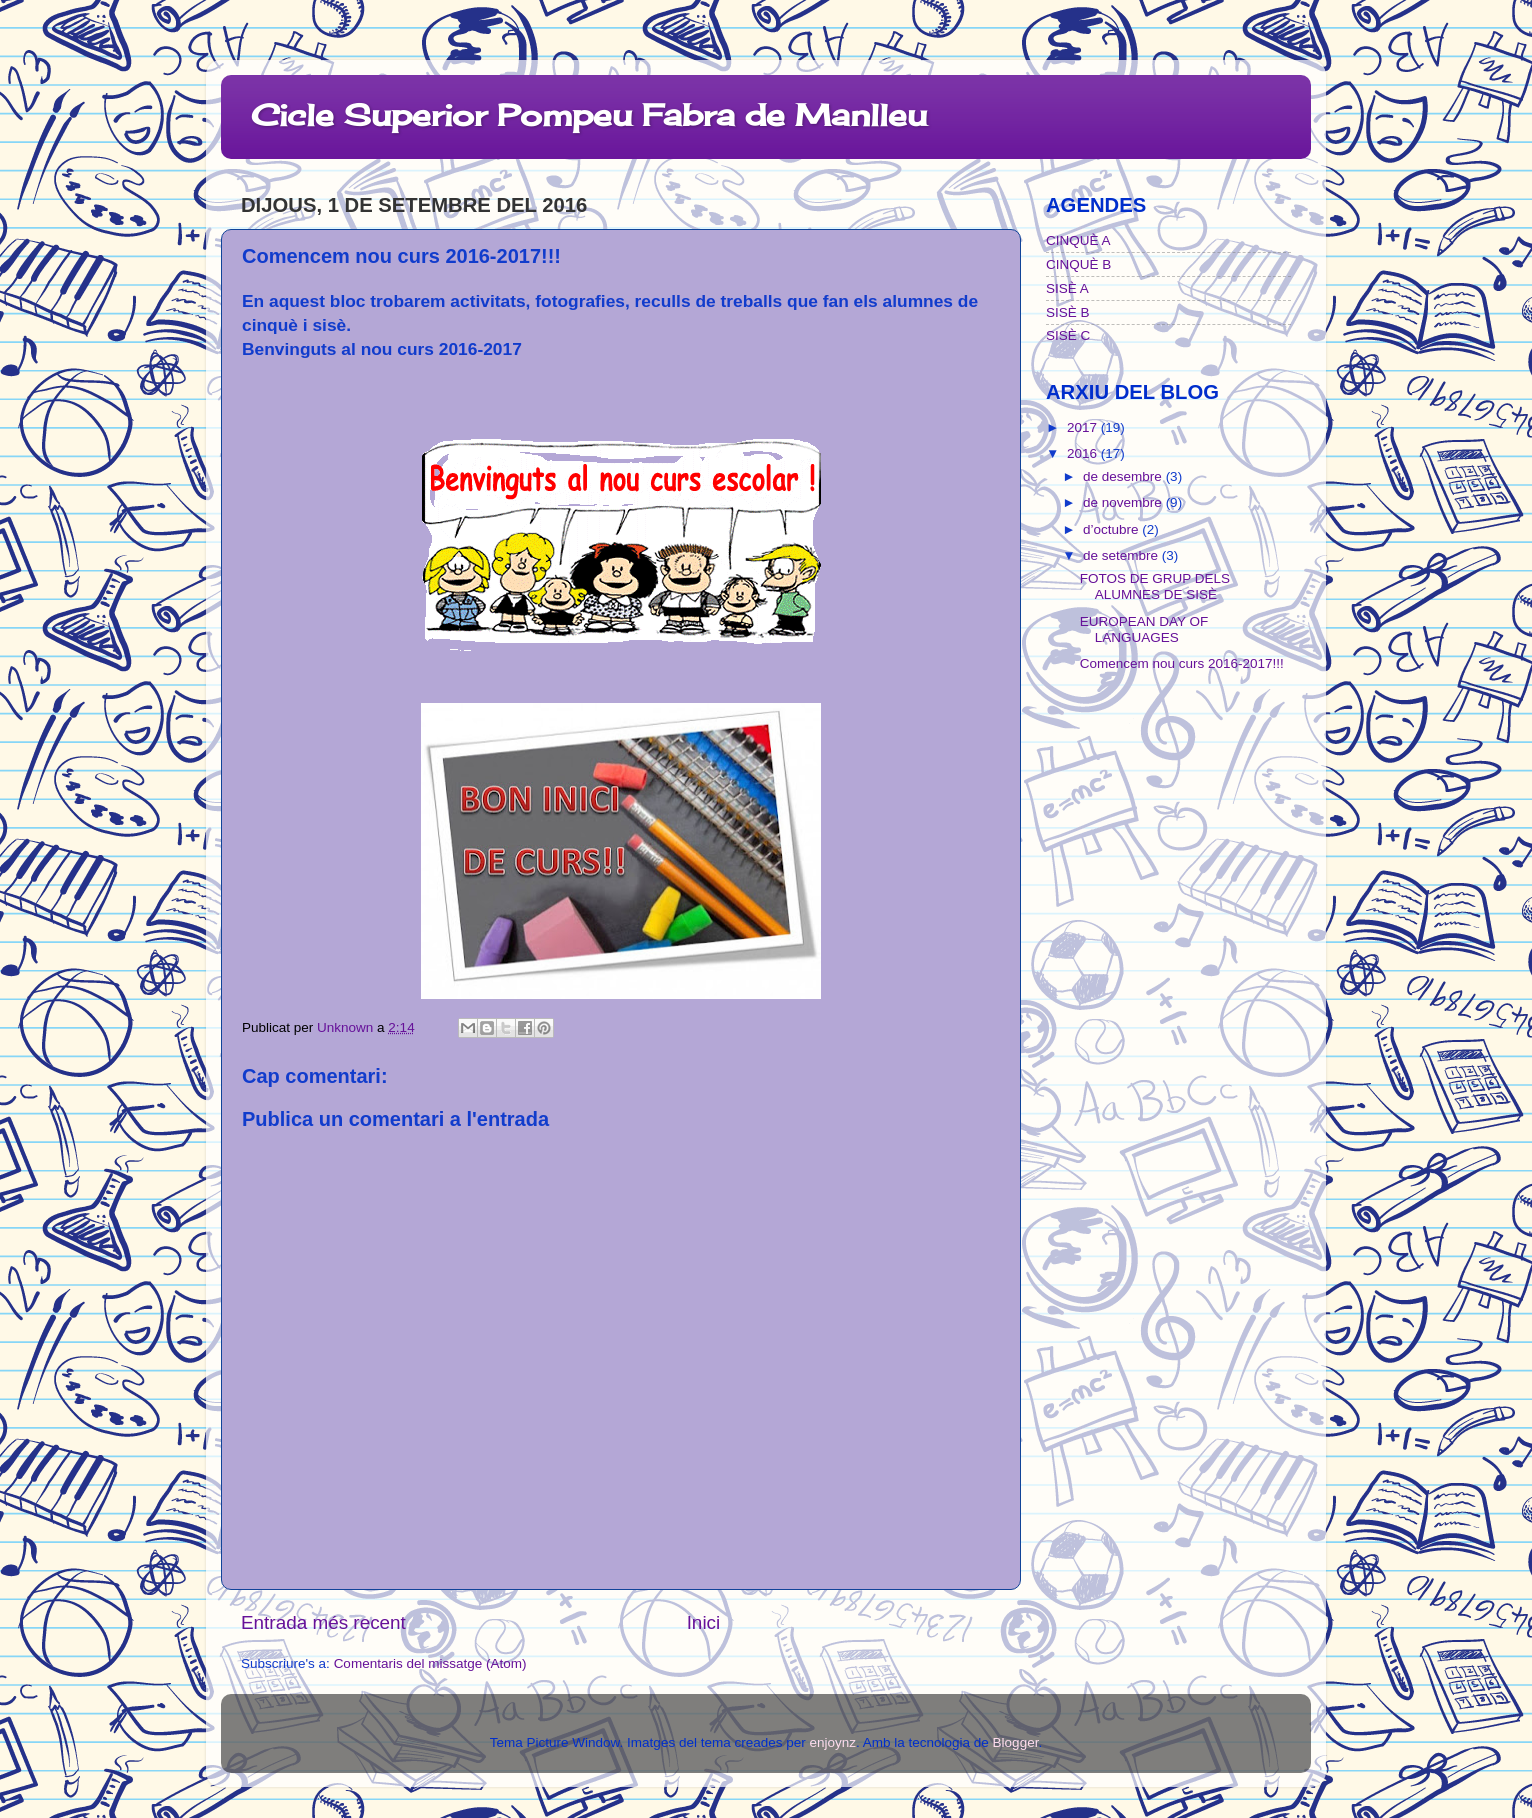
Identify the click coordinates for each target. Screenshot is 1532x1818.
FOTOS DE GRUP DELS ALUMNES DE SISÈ (1155, 586)
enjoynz (832, 1742)
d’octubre (1112, 529)
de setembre (1122, 555)
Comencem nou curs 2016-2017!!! (1182, 663)
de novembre (1124, 502)
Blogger (1016, 1742)
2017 (1084, 427)
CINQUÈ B (1078, 264)
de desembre (1124, 476)
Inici (704, 1622)
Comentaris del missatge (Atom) (430, 1663)
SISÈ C (1068, 335)
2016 (1084, 453)
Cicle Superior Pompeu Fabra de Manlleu (589, 115)
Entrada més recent (323, 1622)
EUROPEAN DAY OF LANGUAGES (1144, 629)
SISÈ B (1068, 312)
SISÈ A (1067, 288)
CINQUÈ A (1078, 240)
